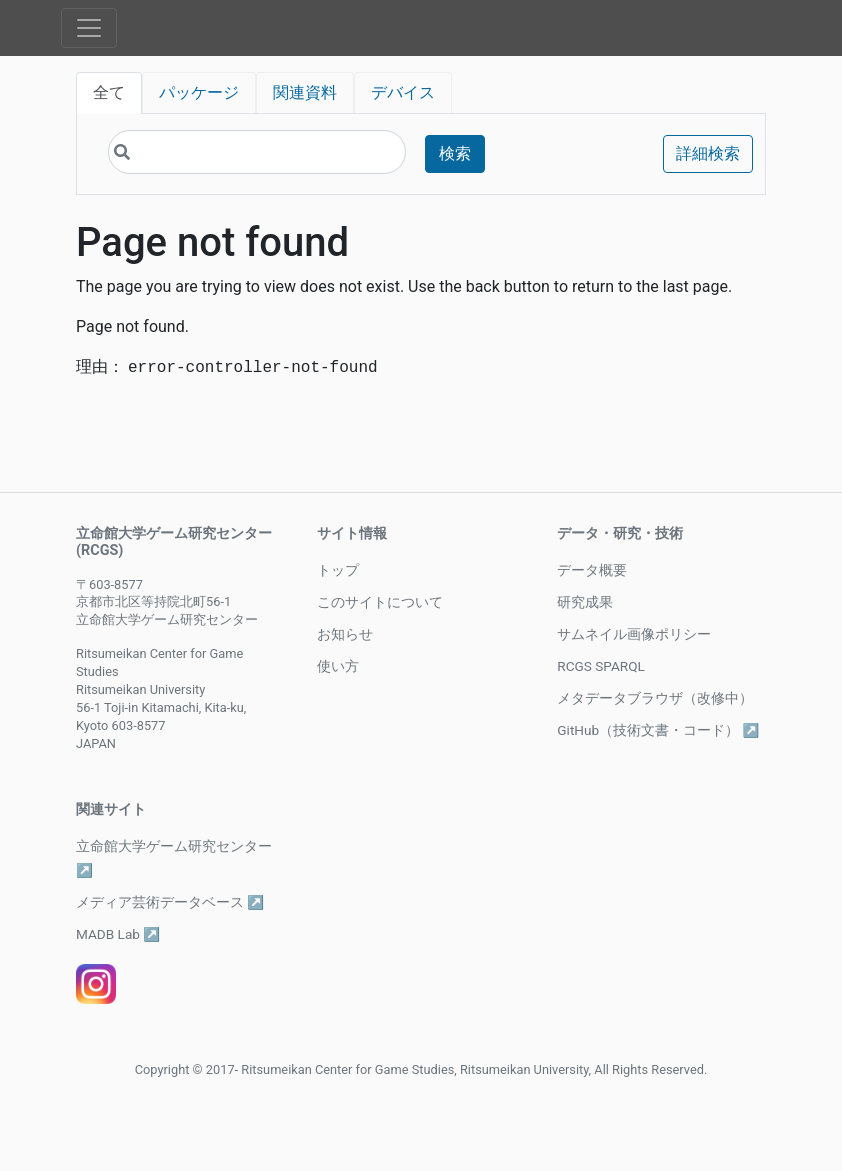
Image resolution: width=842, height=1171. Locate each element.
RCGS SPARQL (601, 666)
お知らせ (345, 634)
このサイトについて (380, 602)
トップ (338, 570)
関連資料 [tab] (305, 92)
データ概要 (592, 570)
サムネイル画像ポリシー (634, 634)
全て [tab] (109, 92)
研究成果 (585, 602)
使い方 (338, 666)
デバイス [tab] (403, 92)
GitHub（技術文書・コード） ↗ (658, 730)
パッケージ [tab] (199, 92)
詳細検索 (708, 153)
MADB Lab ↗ (118, 934)
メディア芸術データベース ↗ (170, 902)
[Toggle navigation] (89, 28)
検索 (455, 153)
